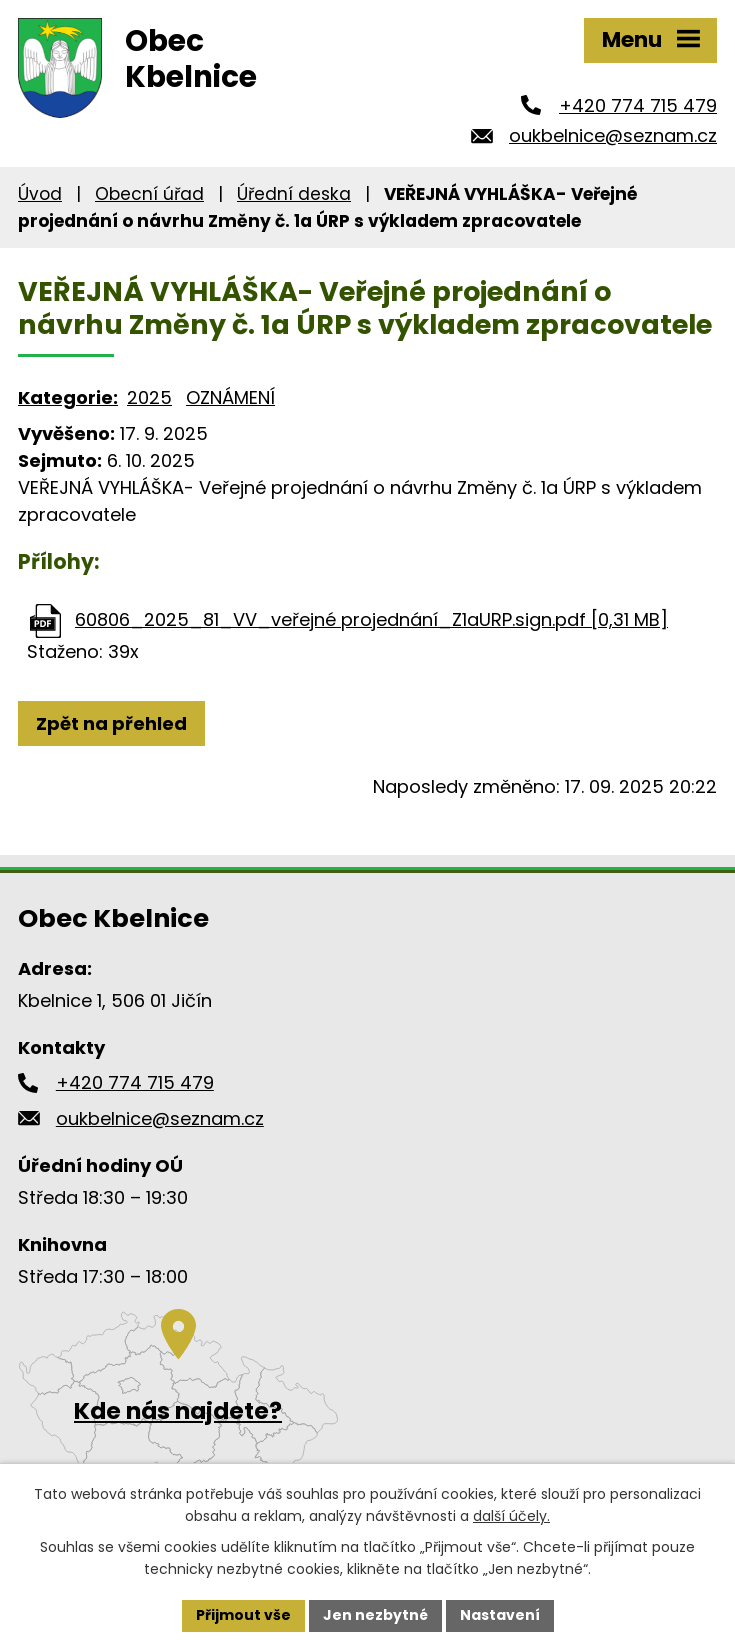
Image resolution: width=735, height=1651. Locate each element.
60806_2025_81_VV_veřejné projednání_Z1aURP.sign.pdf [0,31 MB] (371, 619)
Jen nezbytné (375, 1615)
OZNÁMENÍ (230, 397)
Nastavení (500, 1615)
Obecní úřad (149, 194)
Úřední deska (294, 194)
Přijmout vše (243, 1615)
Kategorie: (68, 397)
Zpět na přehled (111, 723)
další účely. (511, 1516)
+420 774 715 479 (638, 105)
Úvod (40, 194)
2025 (149, 397)
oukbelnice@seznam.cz (613, 135)
